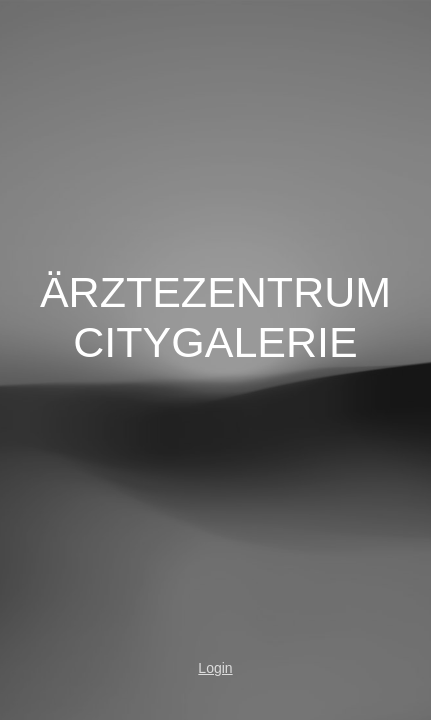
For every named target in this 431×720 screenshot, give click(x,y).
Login (215, 668)
